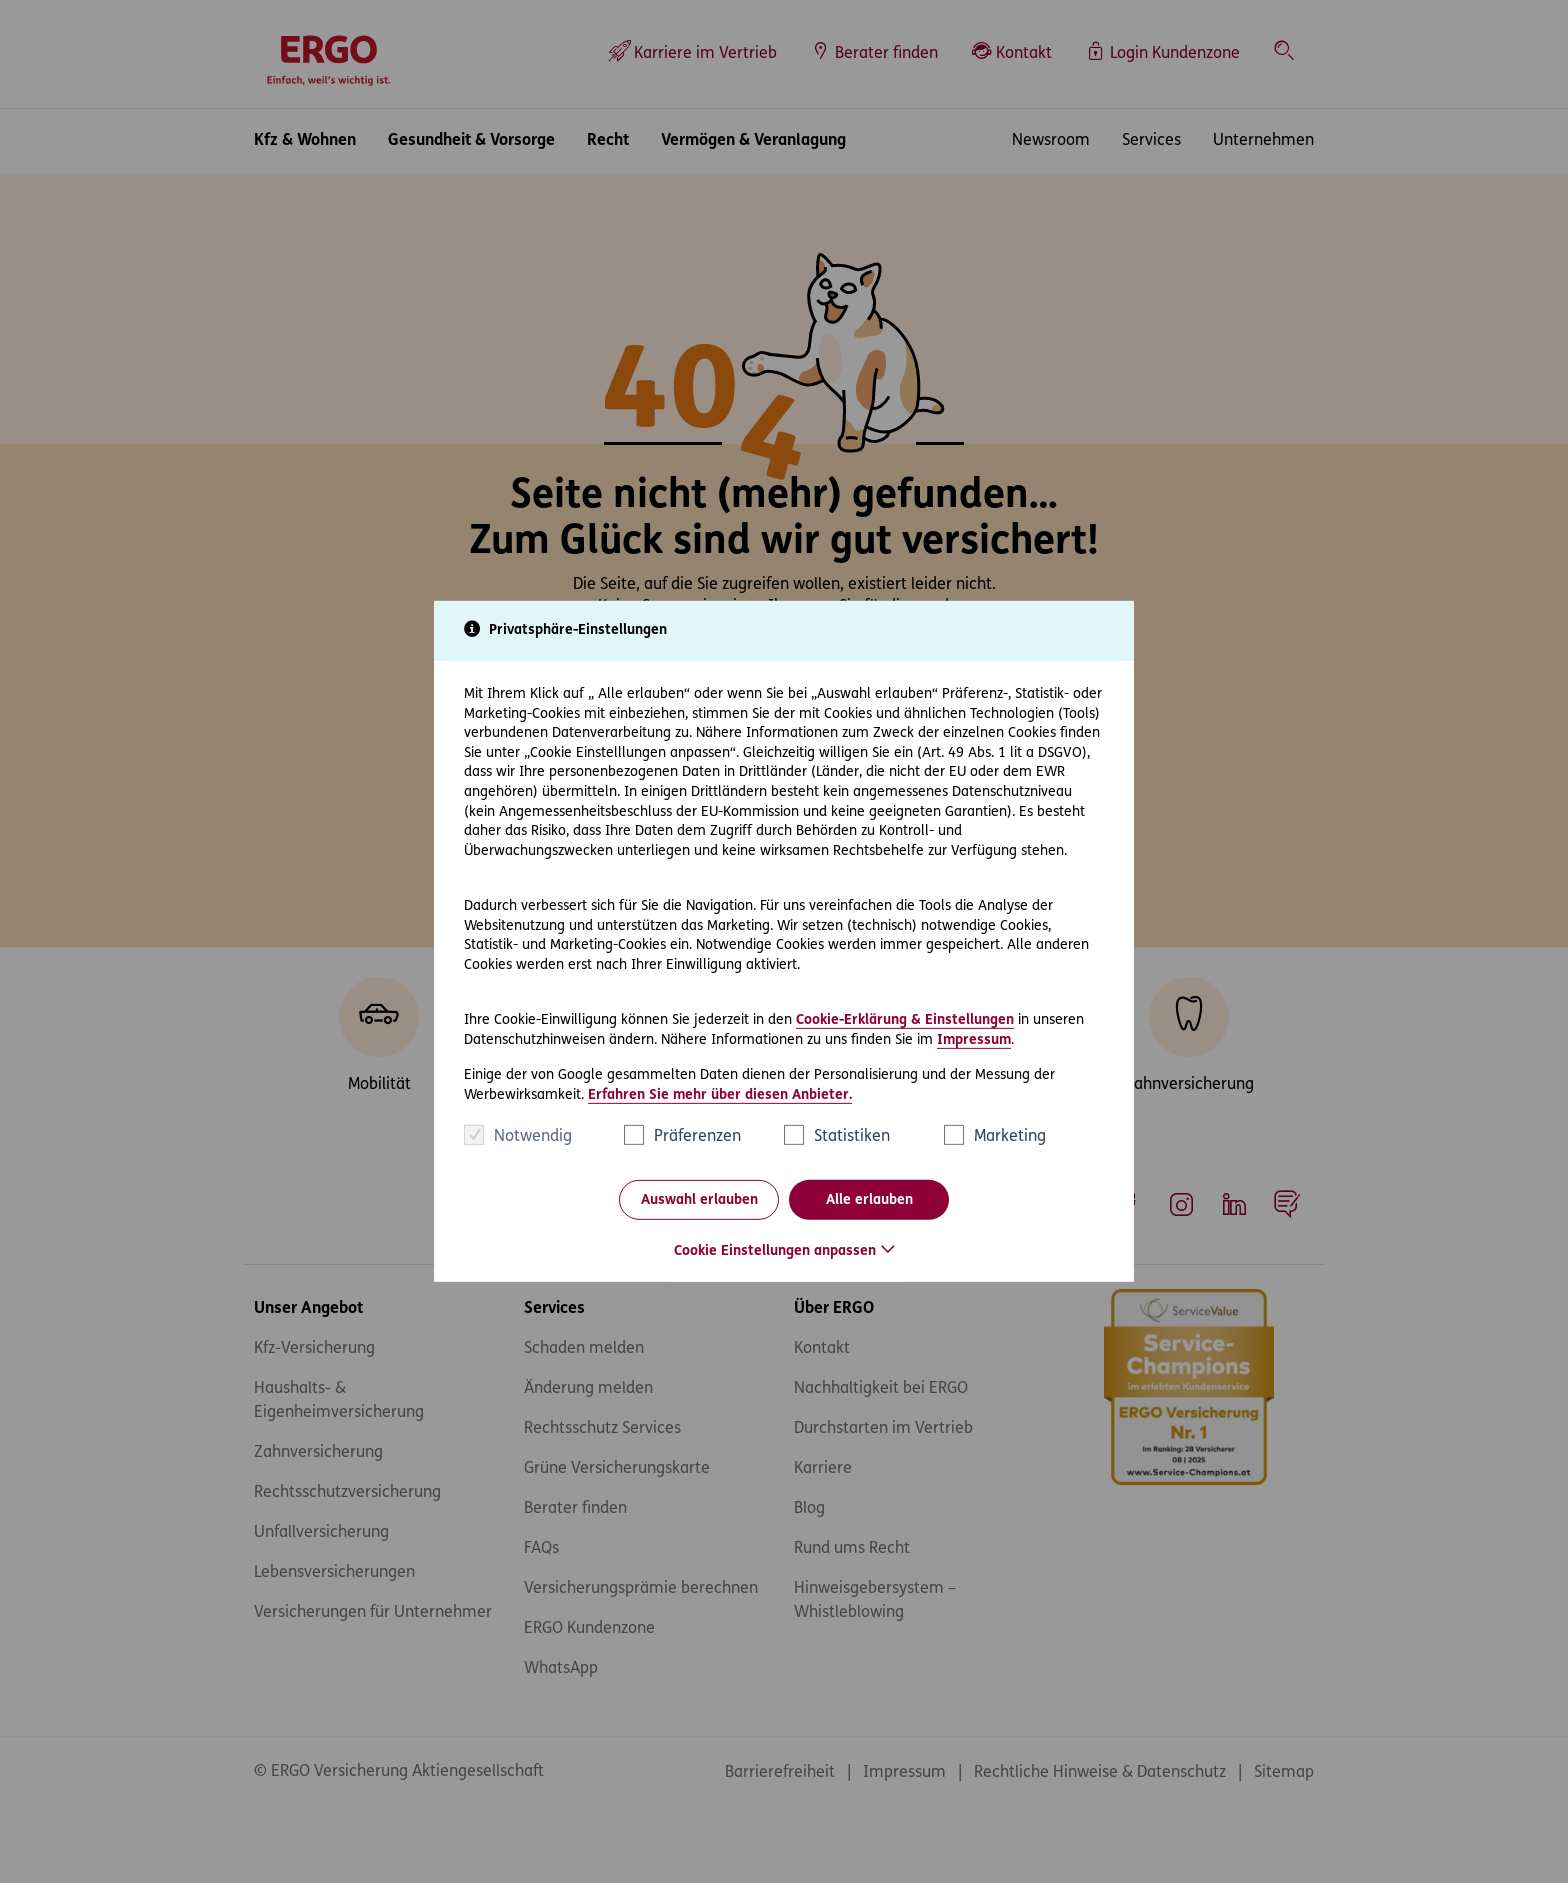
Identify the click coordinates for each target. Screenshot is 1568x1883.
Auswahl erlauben (699, 1200)
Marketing (1010, 1137)
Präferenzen (697, 1137)
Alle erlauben (869, 1200)
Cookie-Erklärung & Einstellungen (905, 1020)
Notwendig (533, 1137)
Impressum (974, 1039)
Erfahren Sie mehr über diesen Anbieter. (720, 1095)
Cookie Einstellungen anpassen (775, 1251)
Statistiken (852, 1137)
